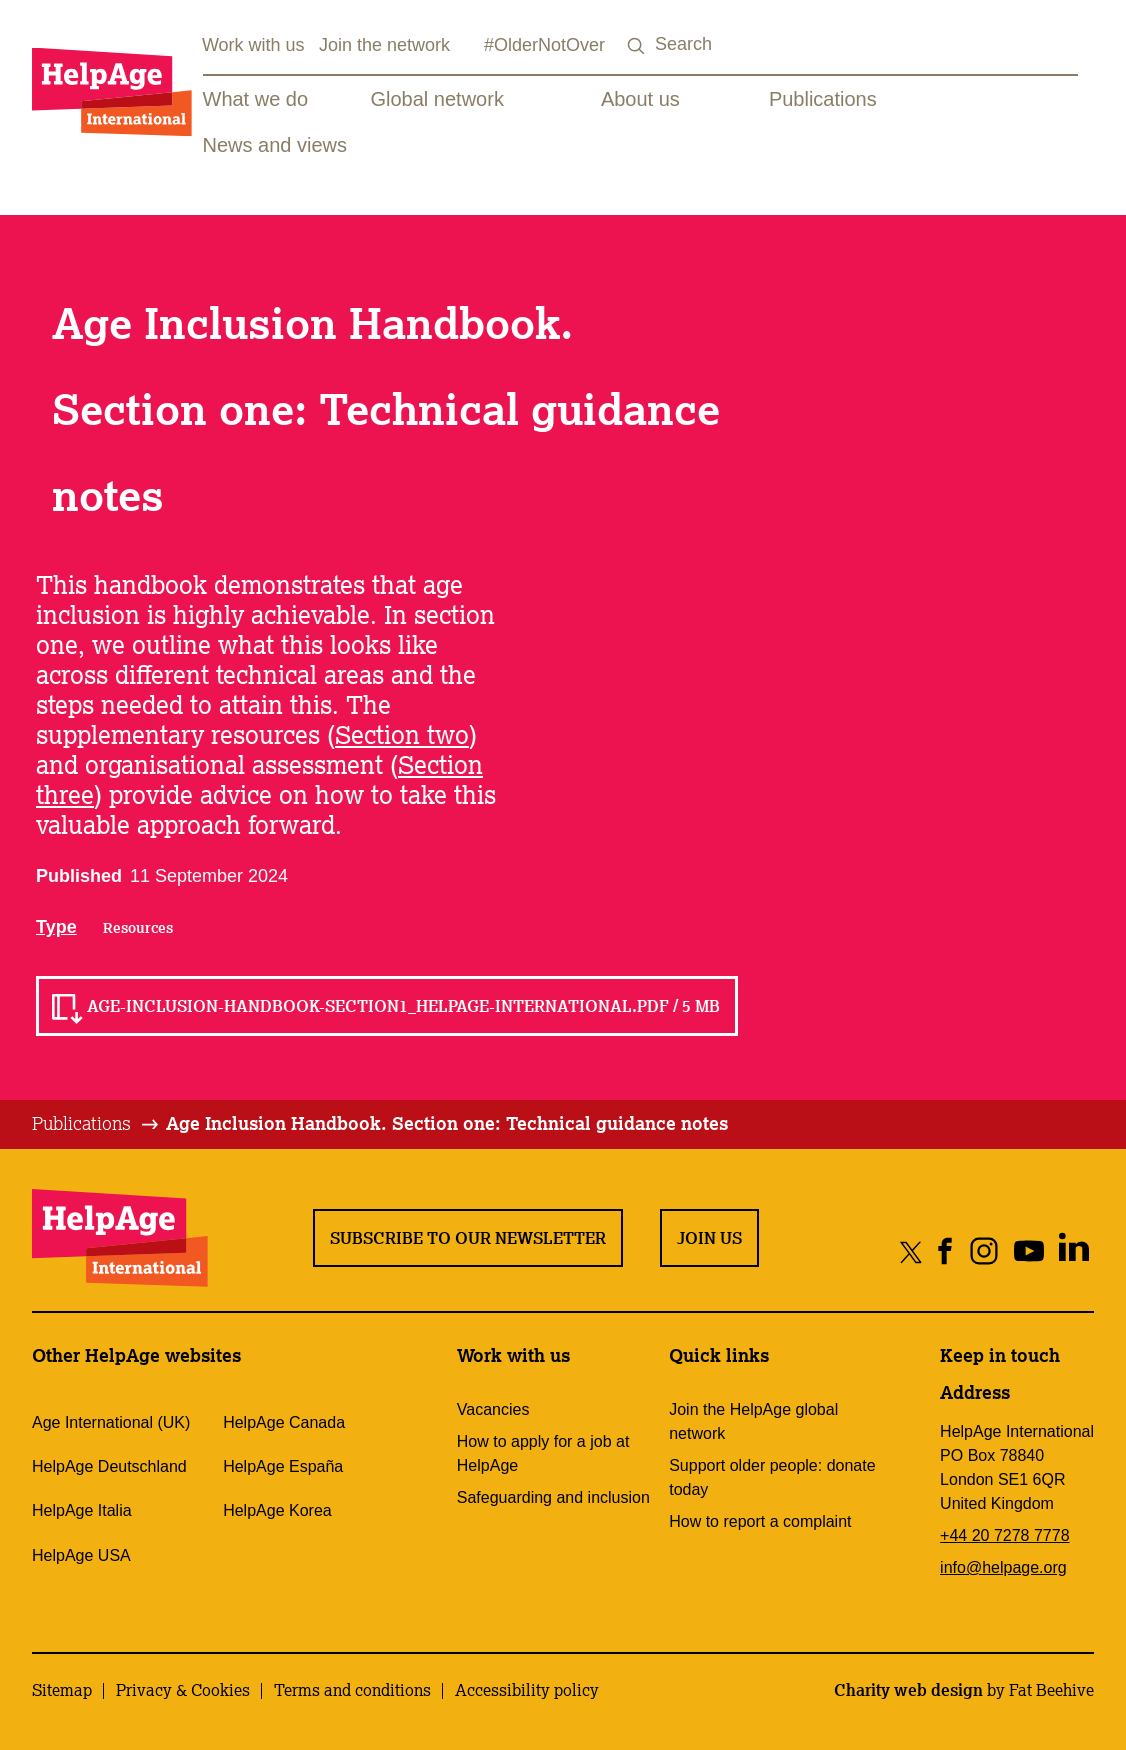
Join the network (384, 45)
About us (640, 99)
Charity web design (908, 1690)
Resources (138, 928)
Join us (709, 1238)
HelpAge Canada (284, 1422)
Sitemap (62, 1690)
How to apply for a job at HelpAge (543, 1453)
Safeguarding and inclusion (553, 1497)
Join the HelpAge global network (753, 1421)
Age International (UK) (111, 1422)
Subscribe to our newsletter (468, 1238)
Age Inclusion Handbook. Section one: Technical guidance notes (447, 1123)
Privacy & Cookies (183, 1690)
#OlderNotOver (544, 45)
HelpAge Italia (82, 1510)
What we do (256, 99)
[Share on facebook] (945, 1251)
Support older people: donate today (772, 1477)
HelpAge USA (81, 1555)
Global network (437, 99)
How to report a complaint (760, 1521)
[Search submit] (637, 46)
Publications (823, 99)
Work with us (253, 45)
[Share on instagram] (983, 1251)
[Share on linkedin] (1073, 1251)
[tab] (96, 1124)
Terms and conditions (352, 1690)
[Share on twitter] (911, 1251)
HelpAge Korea (277, 1510)
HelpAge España (283, 1466)
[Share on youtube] (1028, 1251)
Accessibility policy (527, 1690)
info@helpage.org (1003, 1567)
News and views (275, 145)
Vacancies (493, 1409)
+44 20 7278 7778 (1004, 1535)
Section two (402, 734)
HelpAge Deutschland (109, 1466)
